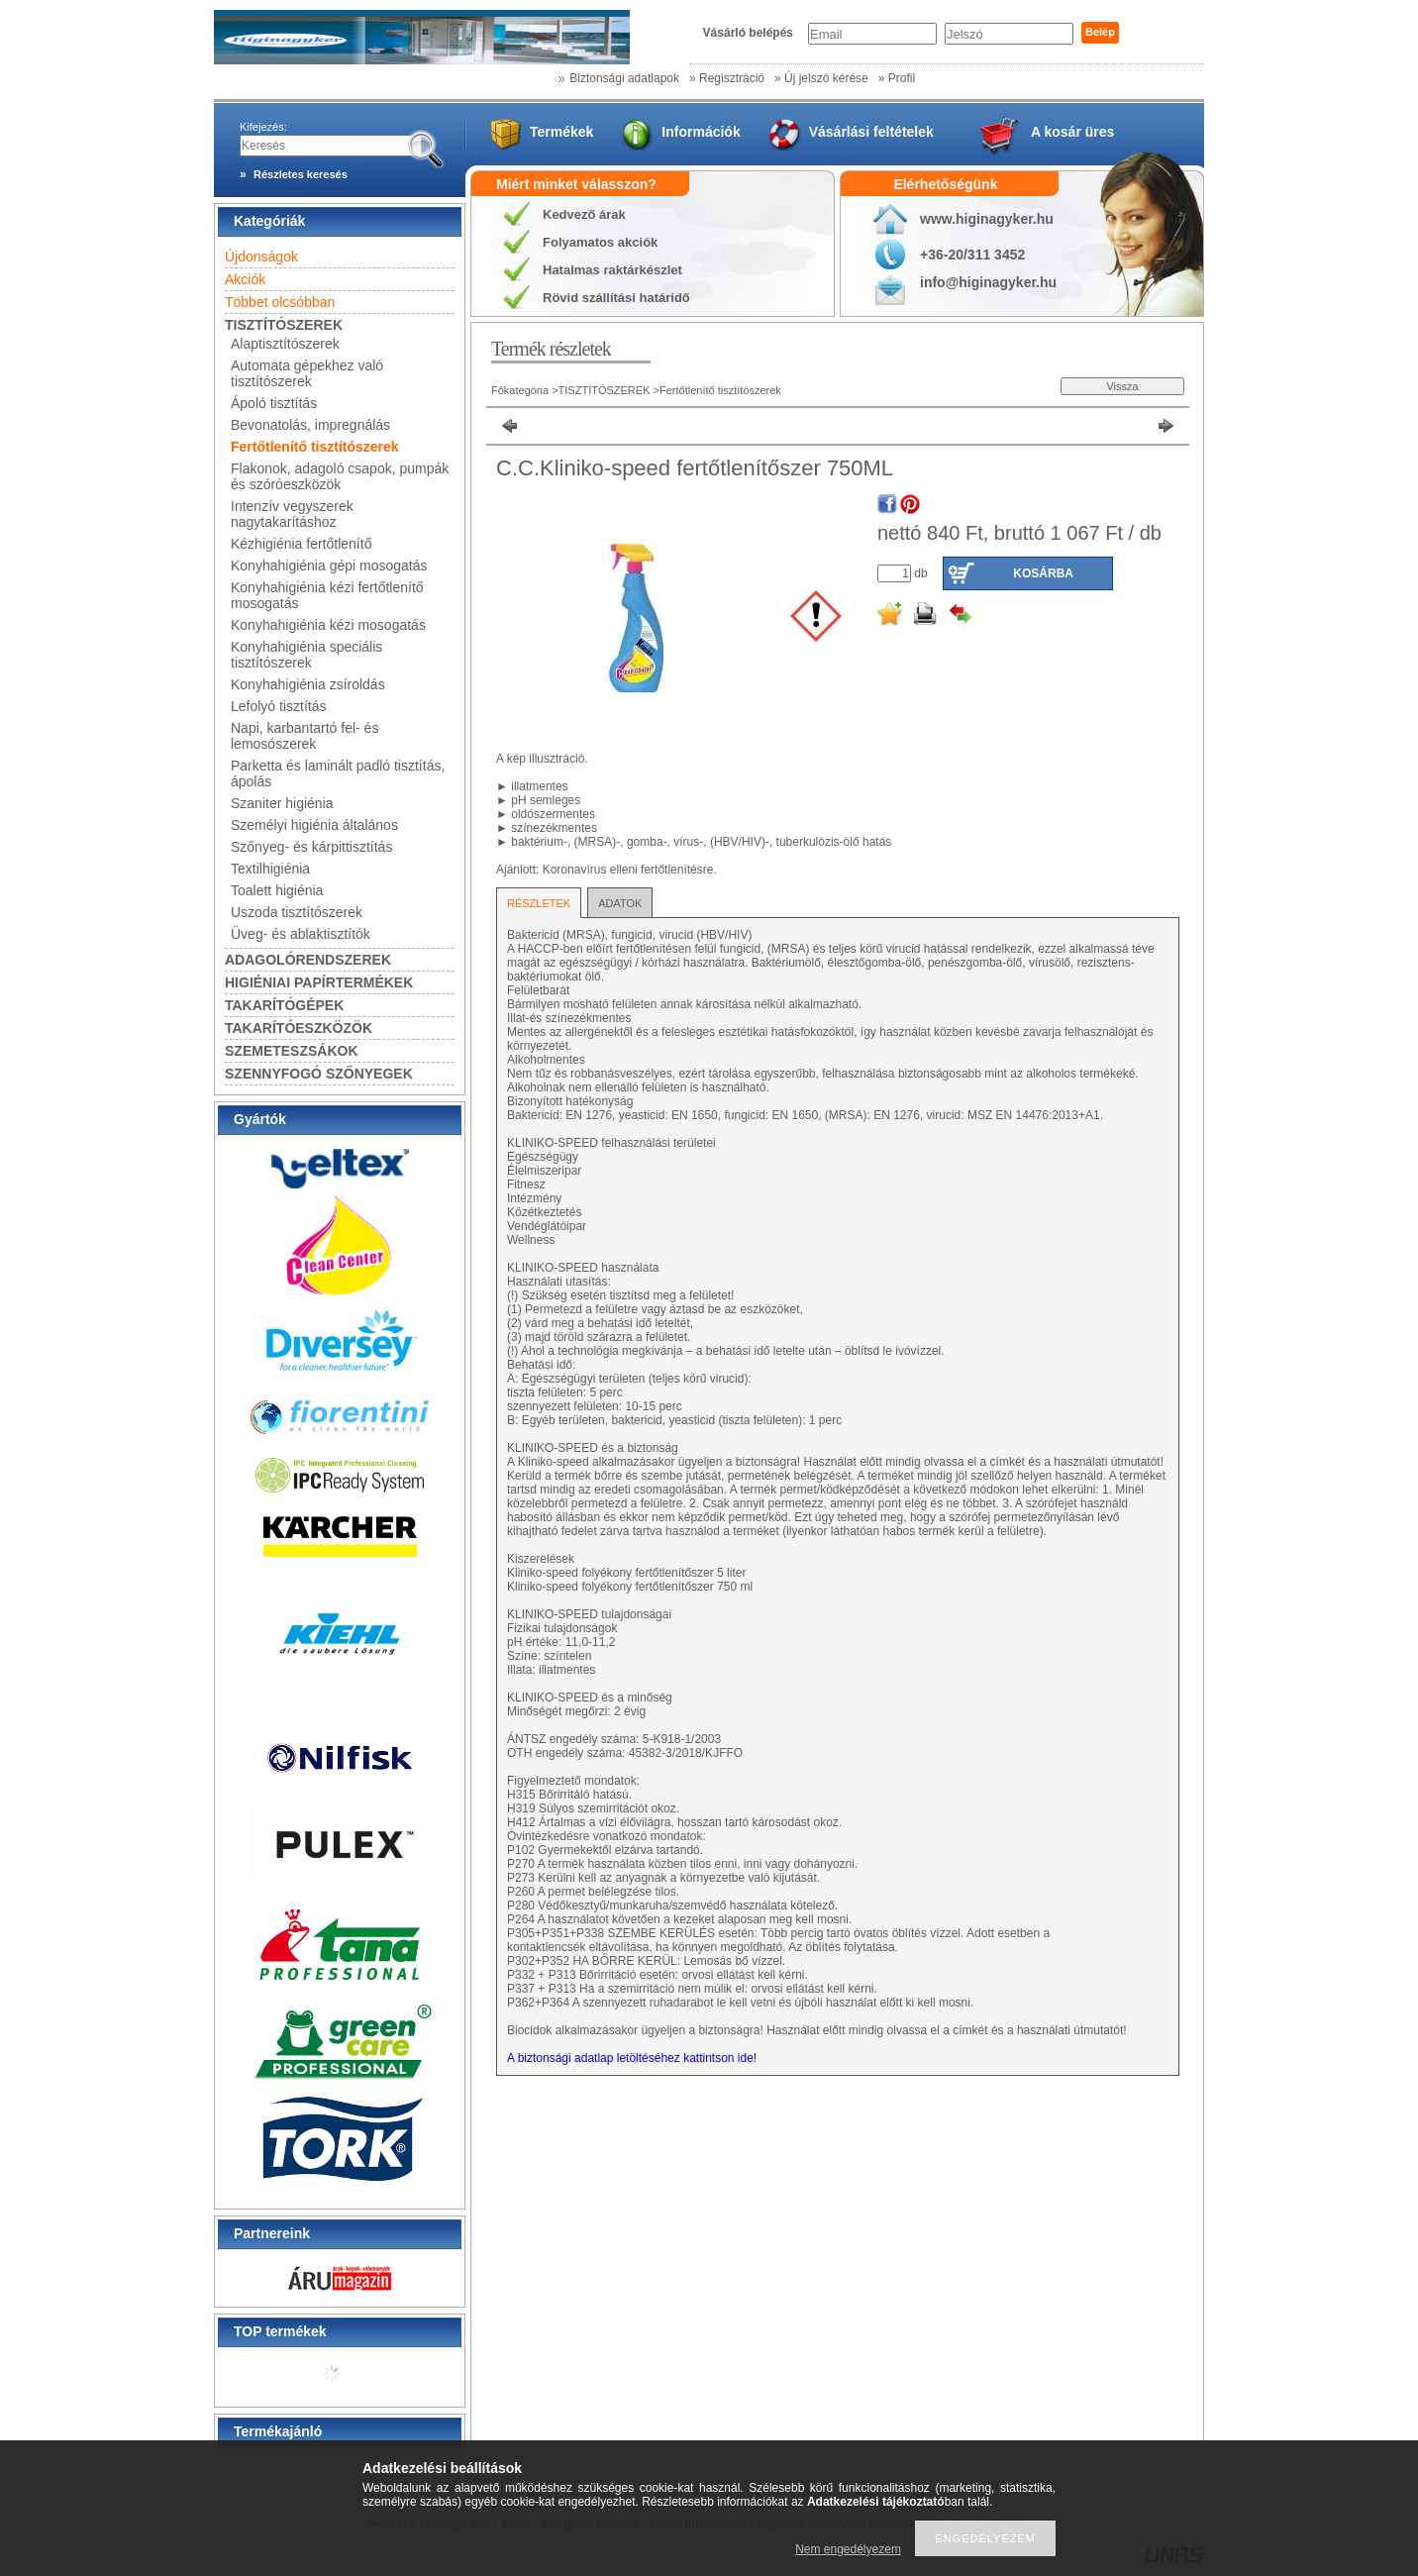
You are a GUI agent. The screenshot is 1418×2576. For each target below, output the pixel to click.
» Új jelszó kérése (821, 78)
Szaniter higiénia (282, 803)
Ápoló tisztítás (274, 403)
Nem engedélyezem (848, 2549)
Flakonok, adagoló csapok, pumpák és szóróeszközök (340, 476)
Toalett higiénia (277, 890)
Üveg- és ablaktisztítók (300, 934)
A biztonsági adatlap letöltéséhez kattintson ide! (632, 2058)
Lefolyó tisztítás (279, 706)
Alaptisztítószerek (285, 344)
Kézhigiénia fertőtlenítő (301, 544)
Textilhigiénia (270, 868)
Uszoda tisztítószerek (296, 912)
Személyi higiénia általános (314, 825)
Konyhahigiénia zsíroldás (308, 684)
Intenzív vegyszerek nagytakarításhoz (292, 514)
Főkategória (520, 390)
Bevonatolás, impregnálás (310, 425)
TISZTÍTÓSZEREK (606, 390)
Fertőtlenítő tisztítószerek (315, 447)
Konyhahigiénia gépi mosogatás (329, 565)
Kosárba (1043, 573)
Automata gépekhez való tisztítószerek (307, 373)
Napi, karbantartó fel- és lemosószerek (304, 736)
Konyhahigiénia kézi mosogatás (328, 625)
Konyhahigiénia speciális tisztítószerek (306, 654)
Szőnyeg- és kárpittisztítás (311, 847)
